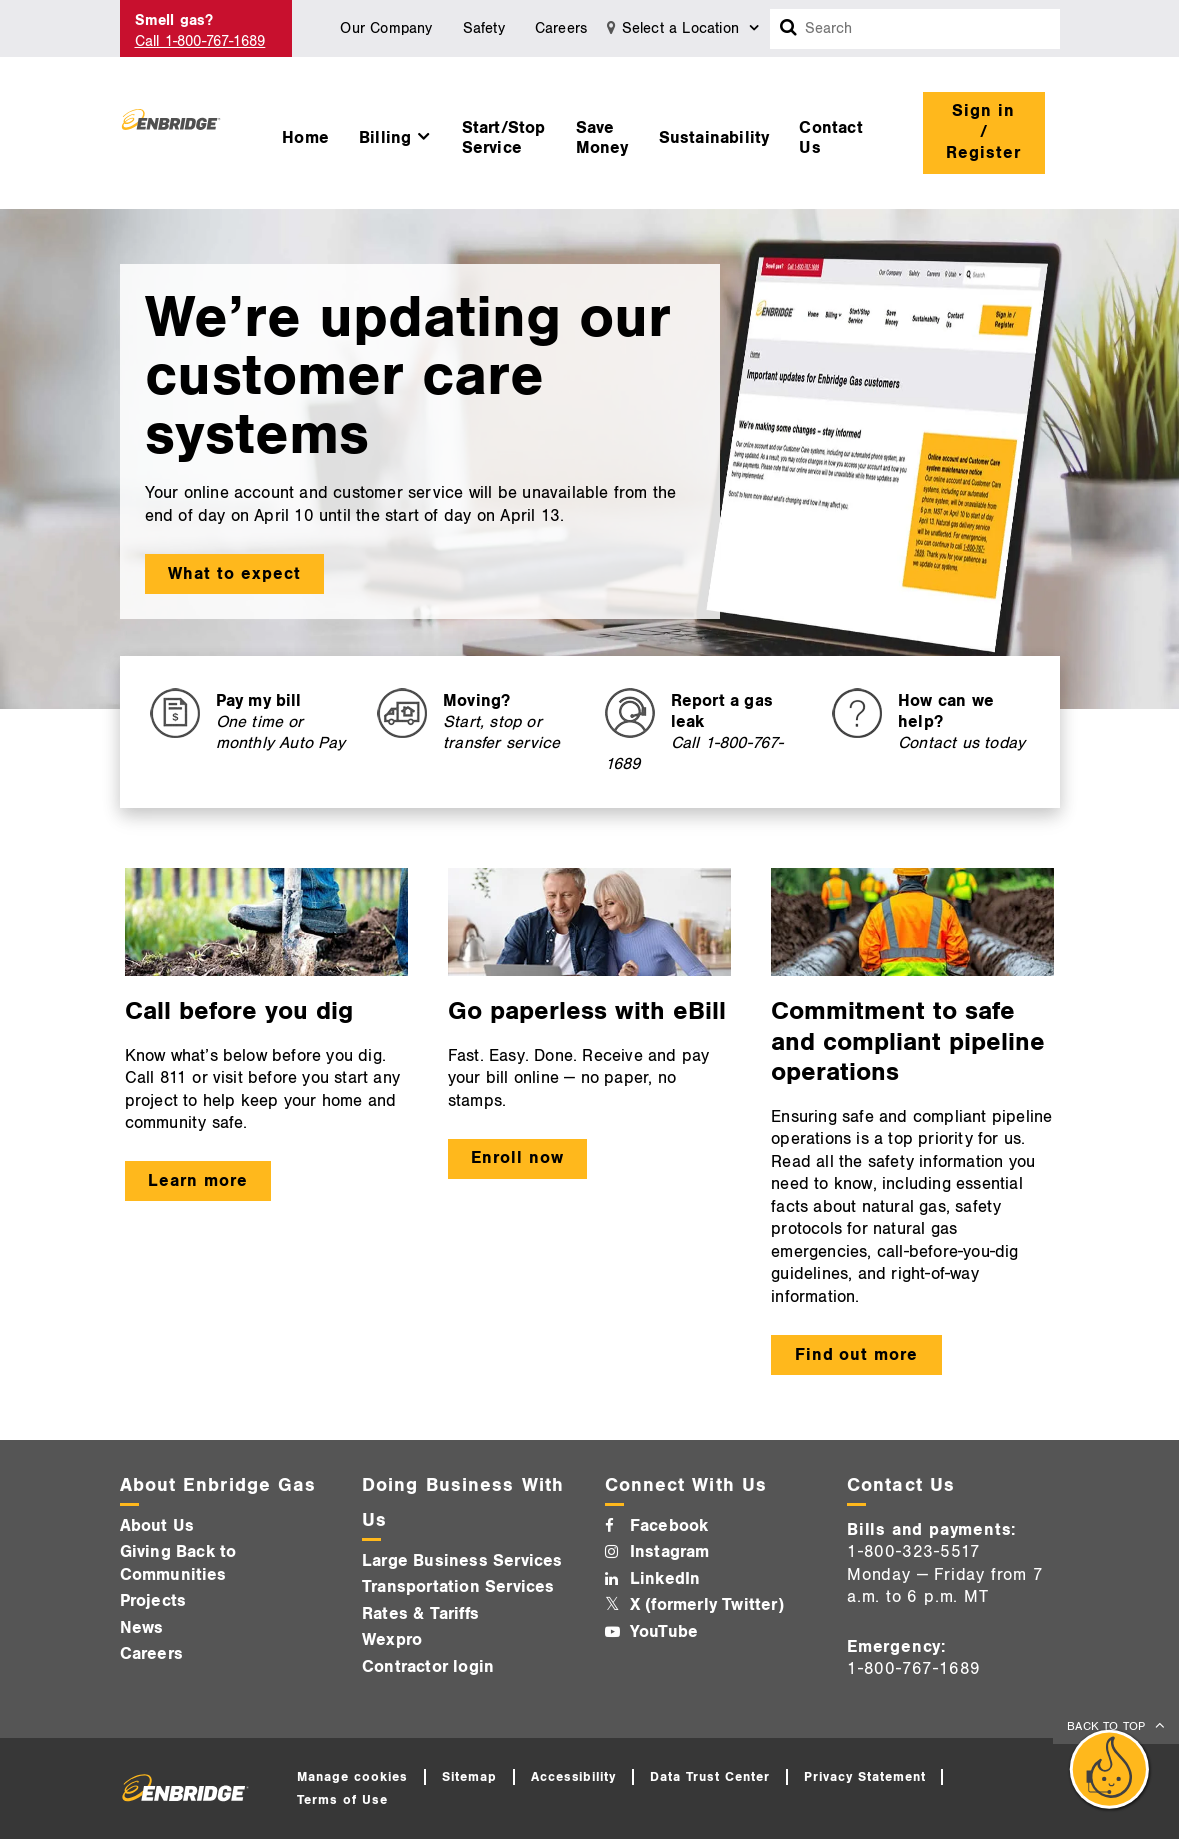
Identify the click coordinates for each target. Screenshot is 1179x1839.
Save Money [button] (602, 138)
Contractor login (428, 1667)
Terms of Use (342, 1800)
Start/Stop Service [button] (504, 138)
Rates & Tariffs (420, 1614)
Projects (153, 1601)
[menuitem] (305, 133)
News (142, 1628)
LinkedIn (665, 1579)
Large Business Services (462, 1561)
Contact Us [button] (830, 138)
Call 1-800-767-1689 (200, 41)
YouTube (664, 1632)
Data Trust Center (710, 1777)
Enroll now (517, 1158)
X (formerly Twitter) (707, 1605)
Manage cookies (352, 1777)
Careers (561, 28)
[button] (395, 133)
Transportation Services (458, 1587)
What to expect (234, 574)
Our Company (386, 28)
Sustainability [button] (714, 138)
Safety (484, 28)
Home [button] (305, 138)
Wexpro (392, 1640)
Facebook (669, 1526)
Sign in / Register (983, 132)
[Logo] (171, 133)
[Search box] (789, 29)
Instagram (670, 1552)
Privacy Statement (865, 1777)
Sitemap (469, 1777)
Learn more (198, 1181)
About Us (157, 1526)
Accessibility (574, 1777)
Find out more (857, 1355)
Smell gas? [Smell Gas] (174, 20)
